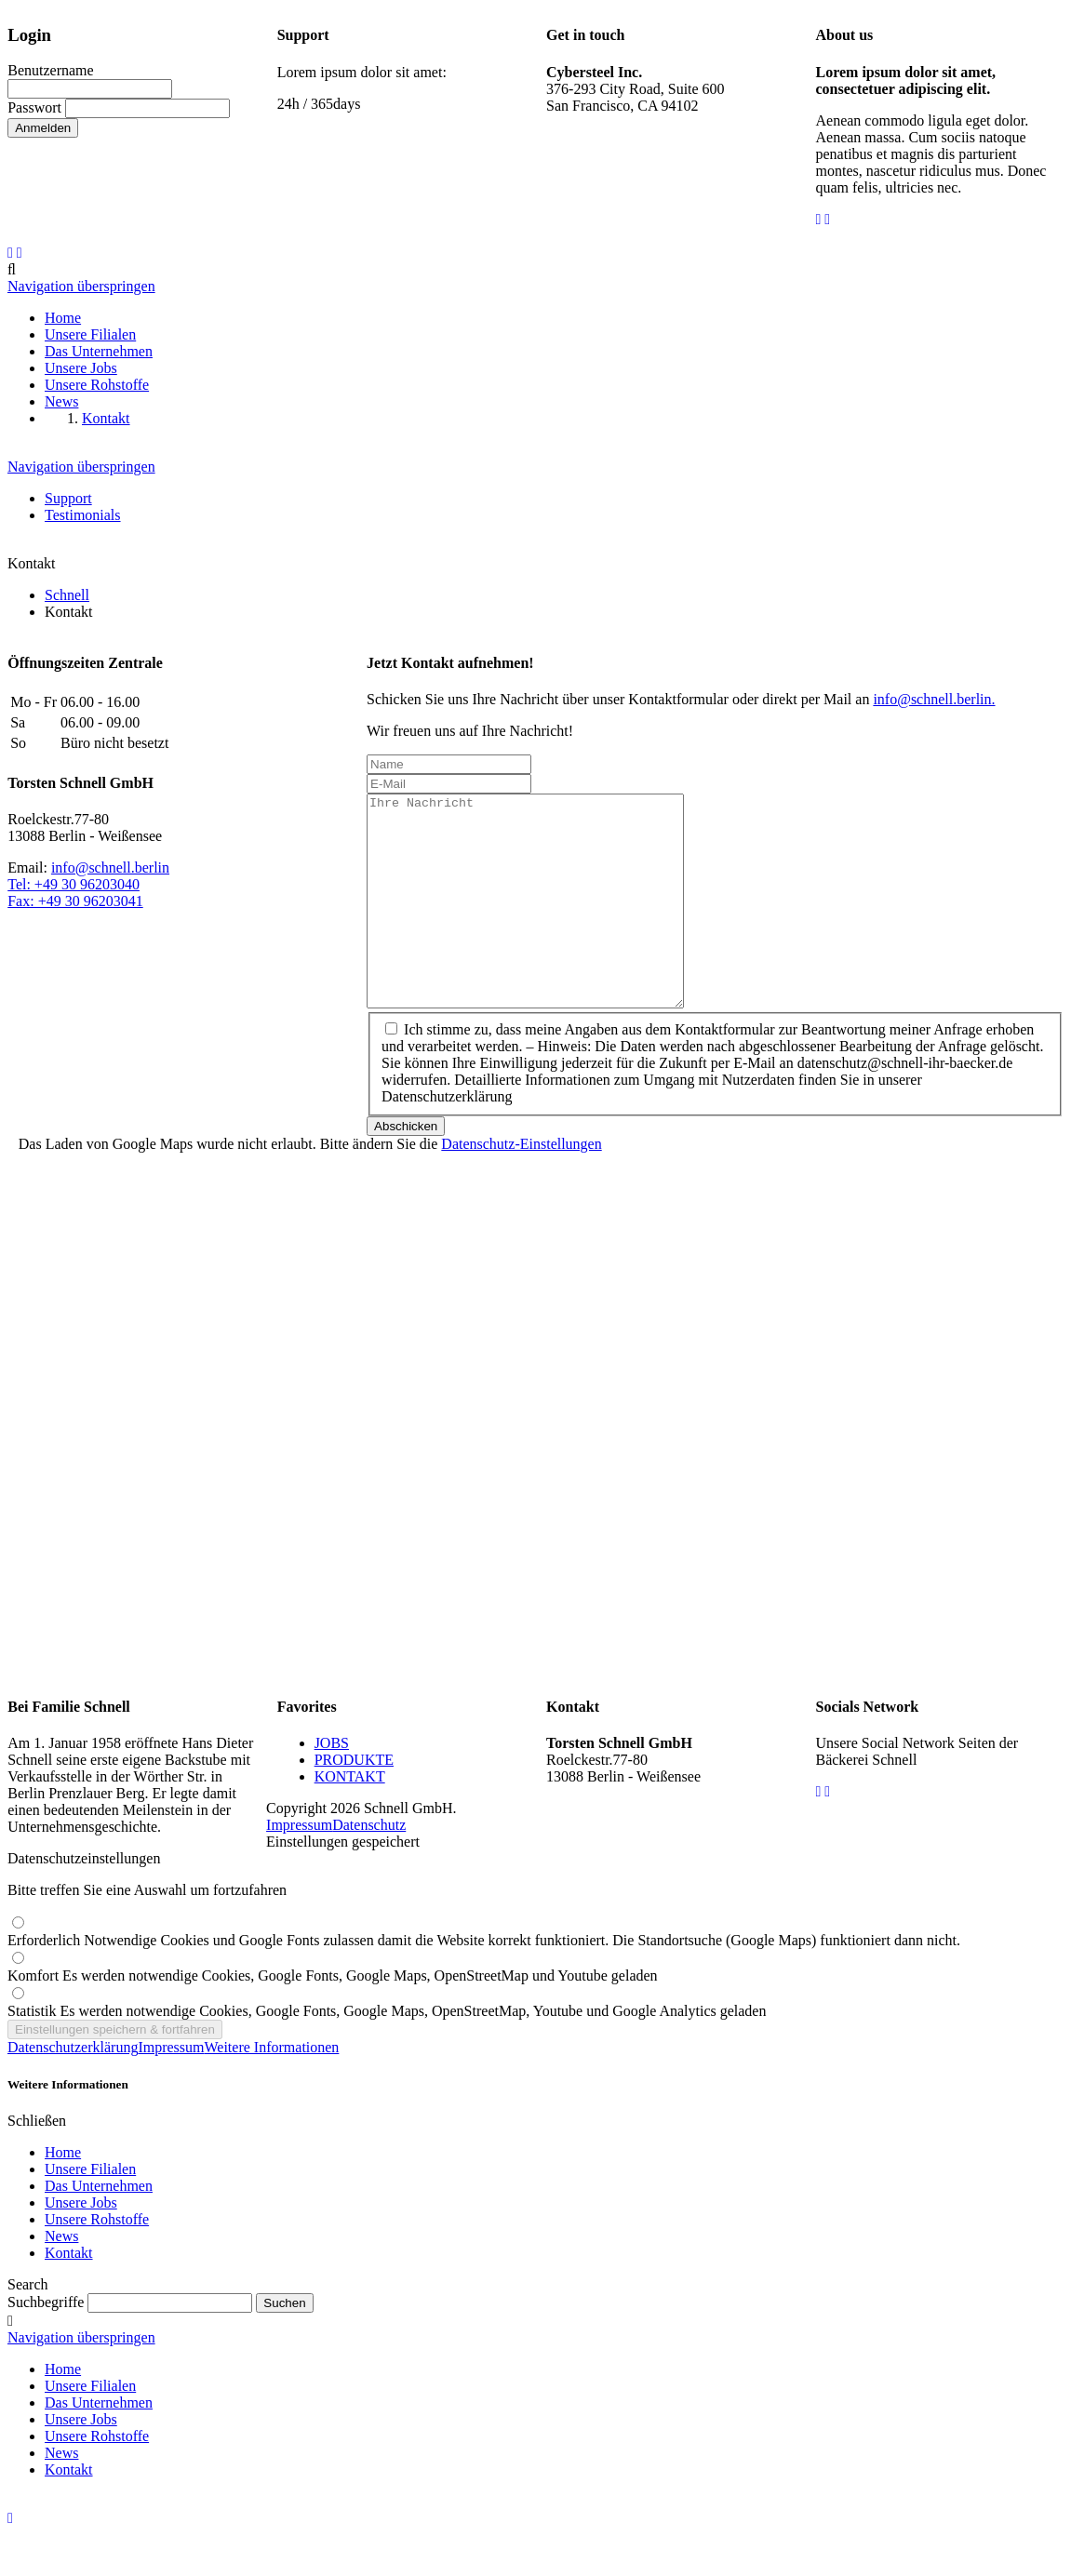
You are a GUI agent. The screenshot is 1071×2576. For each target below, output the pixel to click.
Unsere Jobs (81, 2244)
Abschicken (405, 1168)
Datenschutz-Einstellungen (521, 1186)
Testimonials (83, 515)
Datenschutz (369, 1867)
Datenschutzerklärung (72, 2089)
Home (63, 2194)
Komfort (332, 2017)
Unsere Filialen (90, 2211)
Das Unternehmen (99, 2228)
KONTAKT (350, 1818)
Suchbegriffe (45, 2344)
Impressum (299, 1867)
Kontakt (69, 2294)
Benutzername (50, 70)
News (61, 2278)
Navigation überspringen (81, 286)
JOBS (332, 1785)
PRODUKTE (354, 1801)
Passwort (34, 107)
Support (68, 498)
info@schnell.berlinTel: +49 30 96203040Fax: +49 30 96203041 (88, 884)
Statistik (386, 2053)
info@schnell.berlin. (934, 699)
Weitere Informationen (272, 2089)
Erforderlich (483, 1982)
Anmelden (43, 128)
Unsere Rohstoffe (97, 2261)
